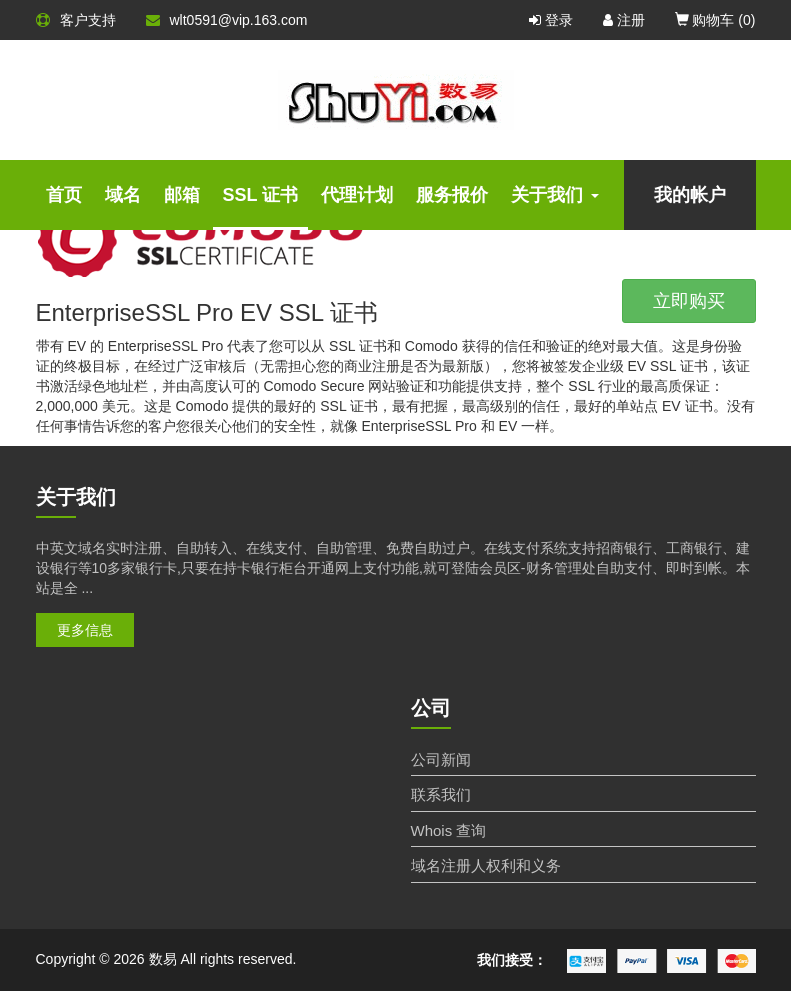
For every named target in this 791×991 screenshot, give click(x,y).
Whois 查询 (449, 830)
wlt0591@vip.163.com (227, 20)
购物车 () (715, 20)
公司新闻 (441, 759)
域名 (123, 195)
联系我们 (441, 794)
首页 (64, 195)
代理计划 (357, 195)
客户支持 (76, 20)
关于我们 (555, 195)
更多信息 (85, 630)
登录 (551, 20)
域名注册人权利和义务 (486, 865)
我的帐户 (690, 195)
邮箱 (182, 195)
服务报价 (452, 195)
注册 (624, 20)
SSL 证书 (261, 195)
